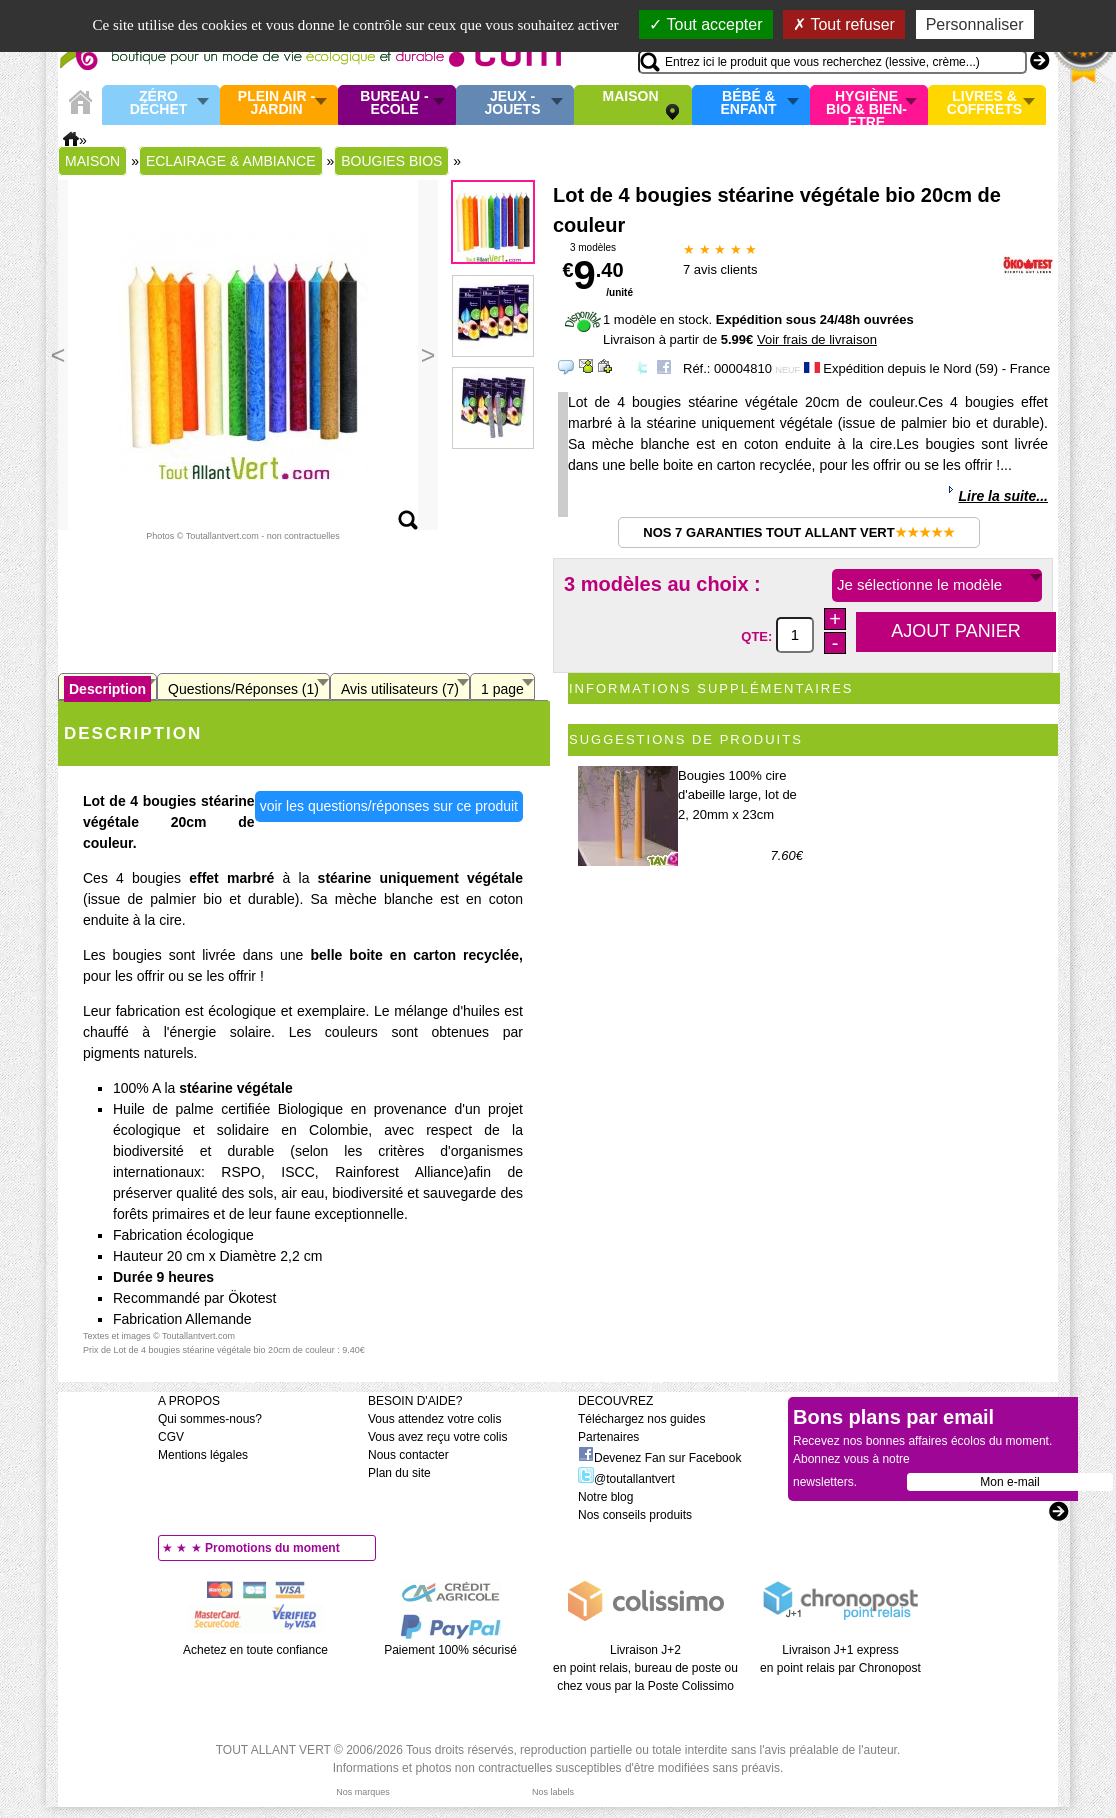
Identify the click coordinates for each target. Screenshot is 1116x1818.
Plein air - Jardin (276, 103)
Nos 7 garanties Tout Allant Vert (798, 532)
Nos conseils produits (635, 1515)
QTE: (758, 635)
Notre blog (605, 1497)
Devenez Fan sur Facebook (659, 1458)
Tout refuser (844, 24)
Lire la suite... (1003, 496)
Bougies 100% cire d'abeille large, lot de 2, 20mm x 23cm (737, 795)
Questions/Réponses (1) (243, 689)
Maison (631, 97)
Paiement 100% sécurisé (450, 1650)
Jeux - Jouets (512, 103)
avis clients (720, 269)
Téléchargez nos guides (641, 1419)
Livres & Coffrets (984, 103)
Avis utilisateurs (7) (400, 689)
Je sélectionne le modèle (919, 584)
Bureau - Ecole (394, 103)
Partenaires (608, 1437)
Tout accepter (705, 24)
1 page (502, 689)
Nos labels (553, 1792)
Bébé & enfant (749, 103)
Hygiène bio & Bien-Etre (866, 105)
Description (107, 689)
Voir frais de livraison (817, 339)
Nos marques (363, 1792)
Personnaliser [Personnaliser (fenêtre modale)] (975, 24)
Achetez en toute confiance (255, 1650)
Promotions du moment (272, 1548)
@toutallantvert (626, 1479)
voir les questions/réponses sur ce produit (389, 806)
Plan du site (399, 1473)
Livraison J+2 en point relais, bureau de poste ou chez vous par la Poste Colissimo (645, 1668)
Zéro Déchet (159, 103)
